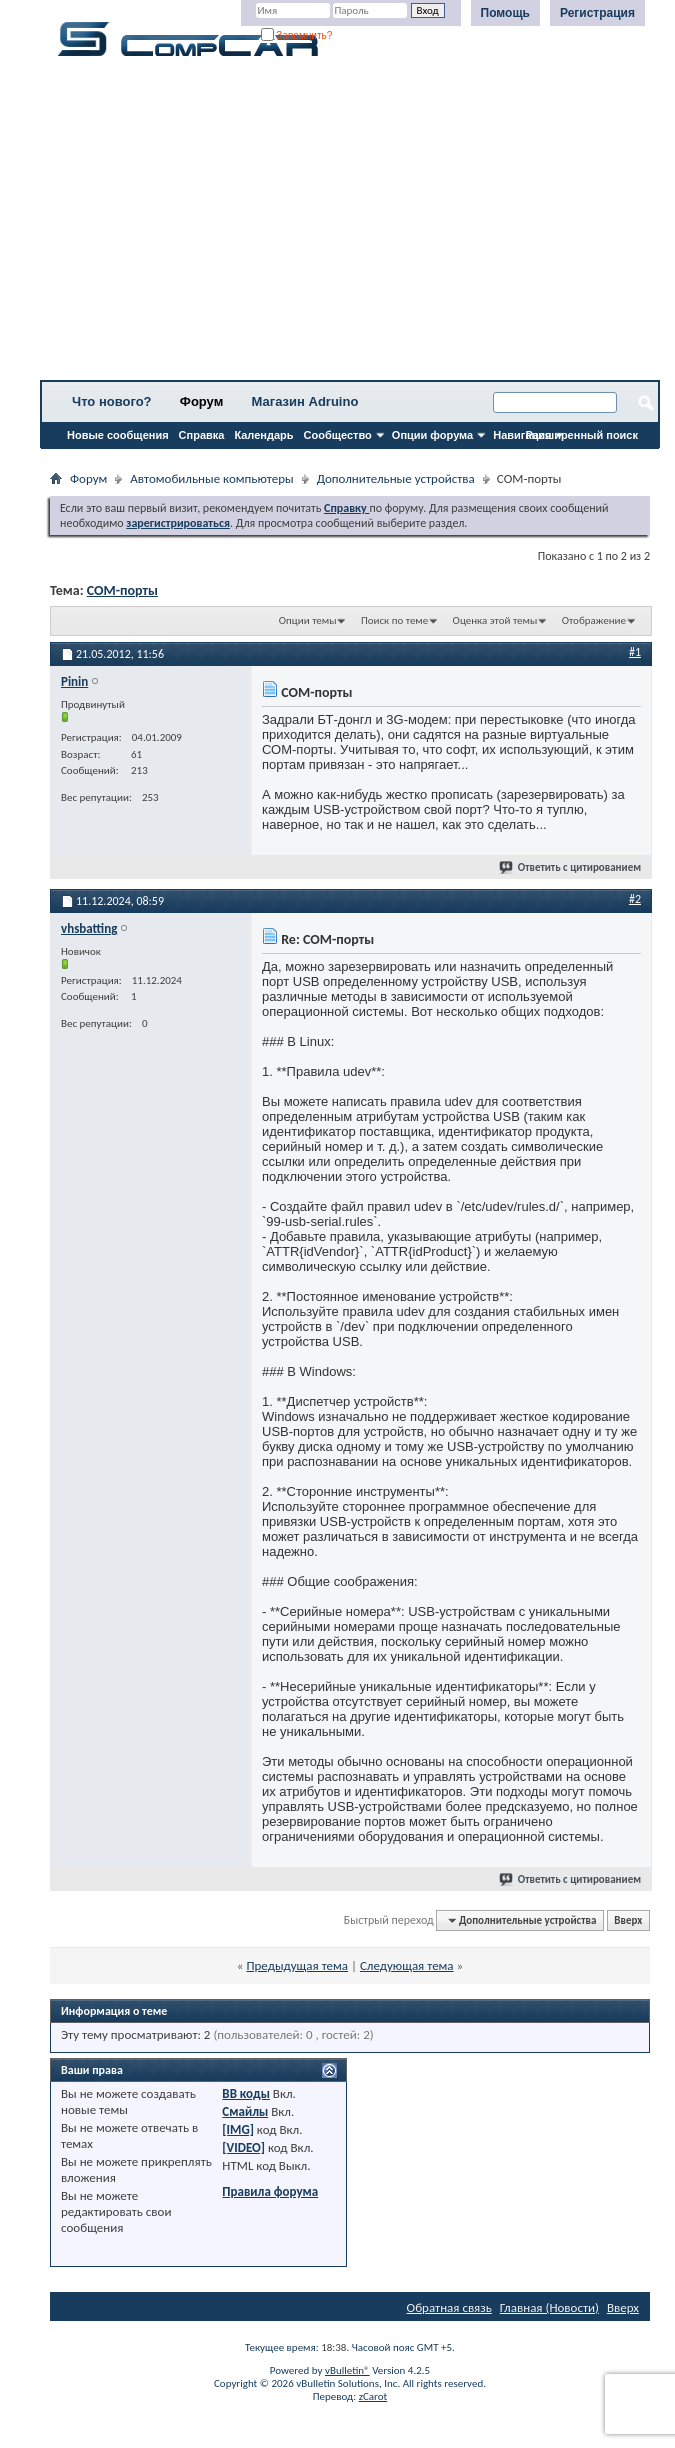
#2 (635, 899)
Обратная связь (449, 2307)
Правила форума (270, 2191)
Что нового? (112, 401)
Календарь (263, 435)
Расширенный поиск (582, 435)
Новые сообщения (118, 435)
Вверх (628, 1920)
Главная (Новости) (549, 2307)
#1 (635, 652)
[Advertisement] (350, 225)
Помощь (505, 13)
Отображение (594, 620)
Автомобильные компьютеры (211, 478)
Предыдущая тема (297, 1965)
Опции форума (432, 435)
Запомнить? (297, 35)
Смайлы (245, 2111)
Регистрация (597, 13)
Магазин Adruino (305, 401)
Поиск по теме (394, 620)
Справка (202, 435)
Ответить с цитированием (571, 867)
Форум (201, 401)
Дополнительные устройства (396, 478)
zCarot (373, 2396)
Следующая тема (407, 1965)
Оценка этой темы (495, 620)
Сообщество (338, 435)
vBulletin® (347, 2370)
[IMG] (238, 2129)
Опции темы (308, 620)
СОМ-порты (122, 590)
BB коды (246, 2093)
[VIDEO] (243, 2147)
